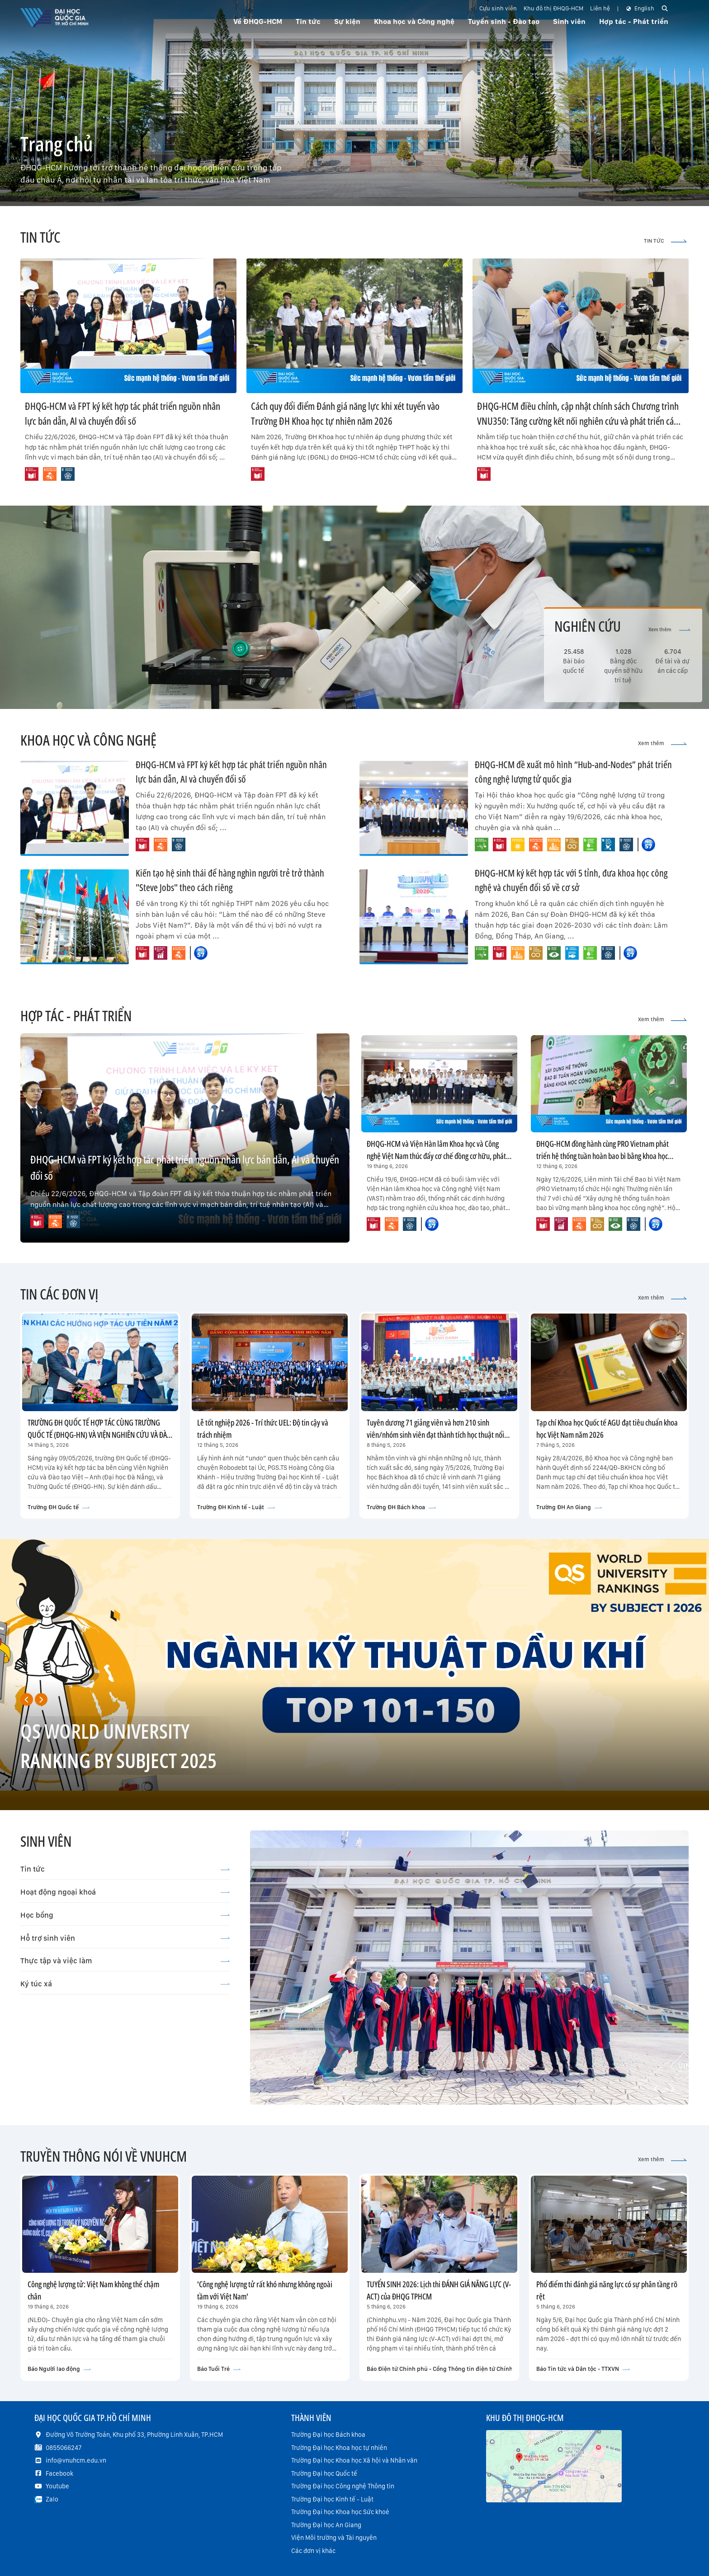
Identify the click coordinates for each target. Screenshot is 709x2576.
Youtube (57, 2486)
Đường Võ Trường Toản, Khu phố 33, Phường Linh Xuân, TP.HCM (134, 2434)
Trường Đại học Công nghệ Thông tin (342, 2486)
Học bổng (125, 1914)
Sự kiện (347, 21)
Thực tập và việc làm (125, 1960)
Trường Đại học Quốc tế (324, 2473)
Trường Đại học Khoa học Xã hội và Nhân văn (354, 2460)
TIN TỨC (665, 241)
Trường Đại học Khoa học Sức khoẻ (340, 2511)
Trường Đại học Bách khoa (328, 2434)
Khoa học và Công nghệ (414, 21)
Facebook (59, 2473)
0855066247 (63, 2447)
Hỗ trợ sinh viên (125, 1938)
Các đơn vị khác (313, 2550)
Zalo (52, 2499)
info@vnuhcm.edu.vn (76, 2460)
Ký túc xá (125, 1983)
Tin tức (125, 1868)
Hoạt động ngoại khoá (125, 1891)
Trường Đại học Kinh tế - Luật (332, 2499)
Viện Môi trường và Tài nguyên (334, 2537)
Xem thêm (669, 630)
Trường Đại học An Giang (326, 2525)
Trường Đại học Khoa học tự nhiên (339, 2447)
